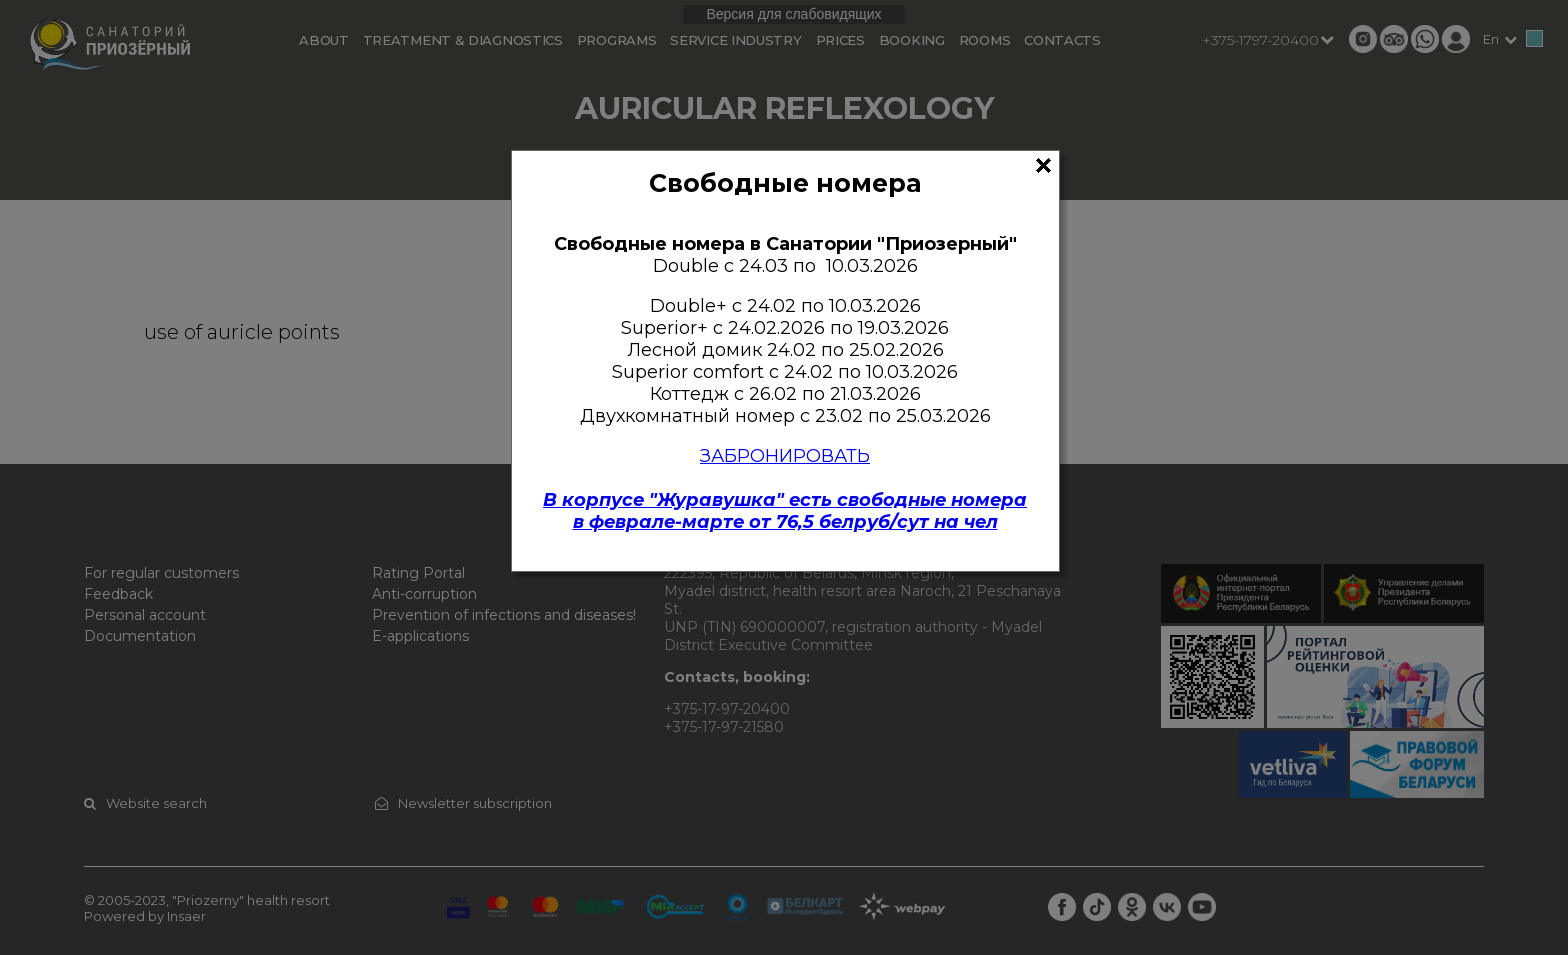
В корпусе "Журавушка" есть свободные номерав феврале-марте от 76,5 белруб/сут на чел (785, 511)
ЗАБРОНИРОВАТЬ (785, 456)
